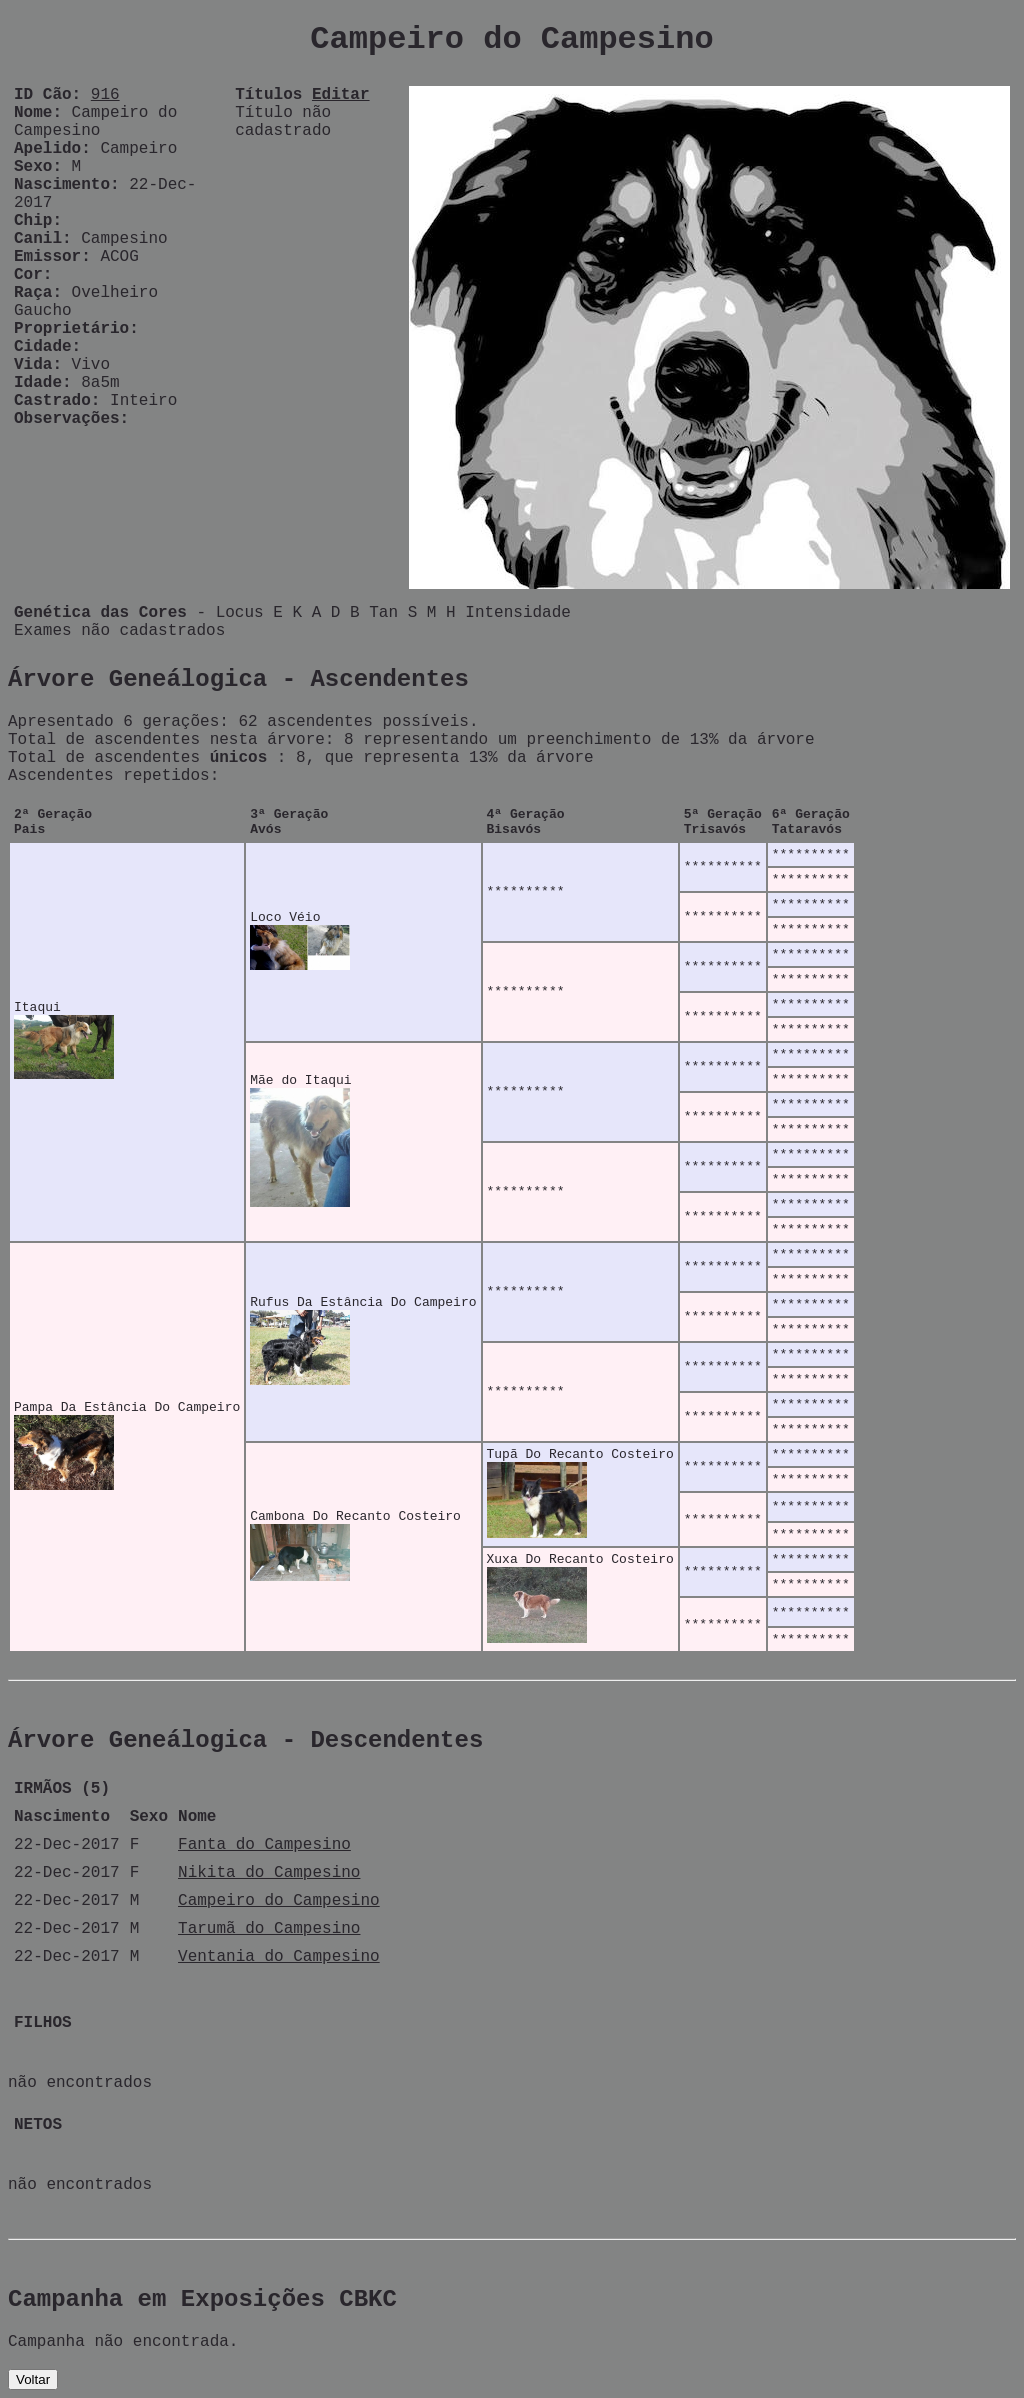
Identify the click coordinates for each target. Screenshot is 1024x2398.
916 (105, 95)
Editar (341, 95)
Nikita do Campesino (269, 1873)
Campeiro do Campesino (279, 1901)
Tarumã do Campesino (269, 1929)
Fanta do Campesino (264, 1845)
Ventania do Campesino (279, 1957)
